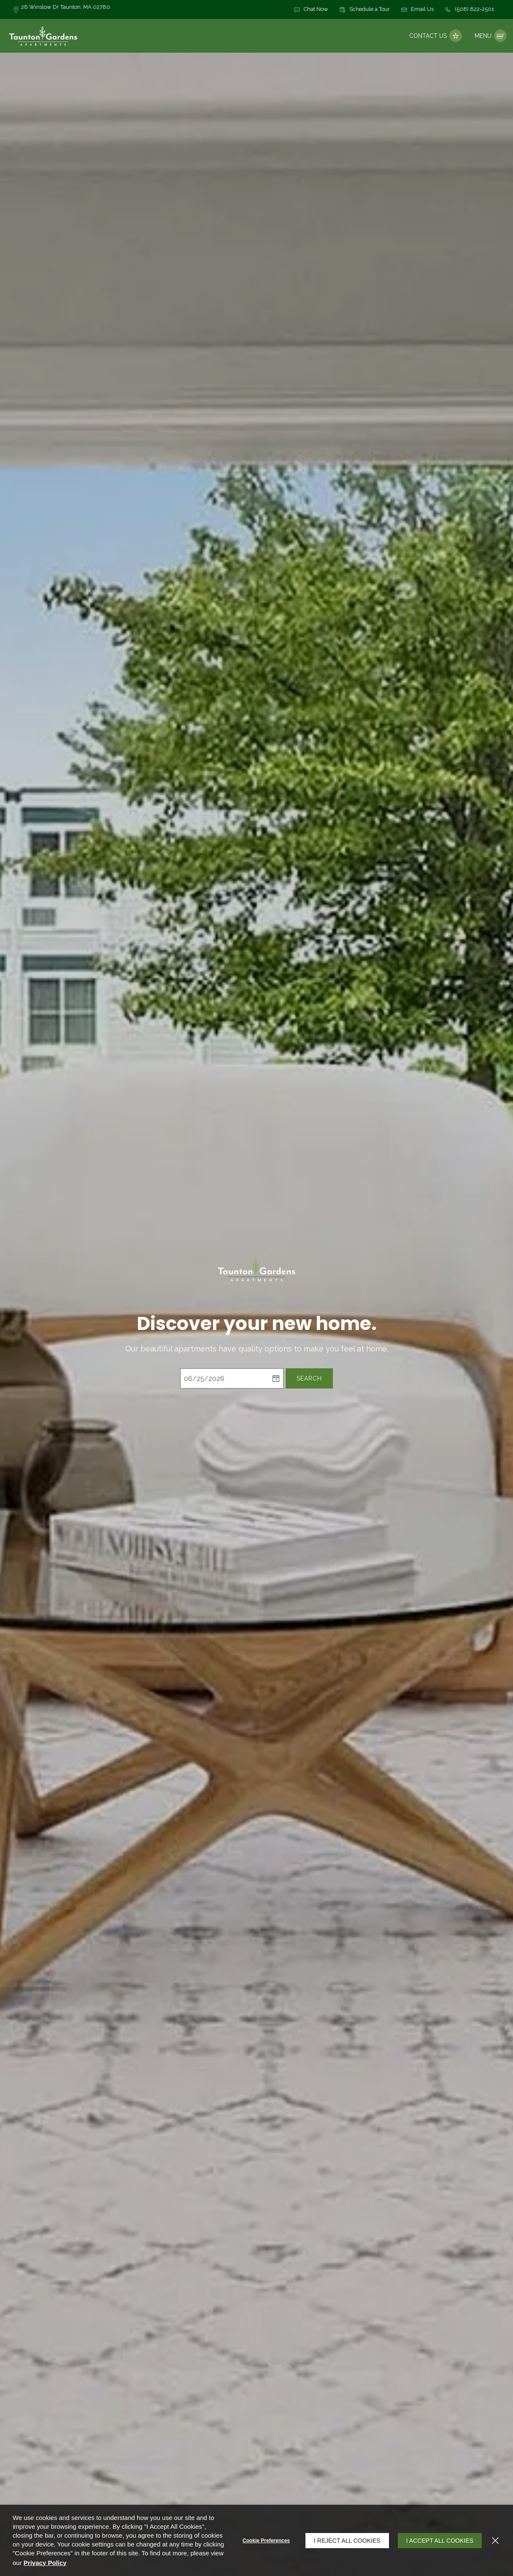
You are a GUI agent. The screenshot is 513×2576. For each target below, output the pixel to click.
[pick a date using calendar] (276, 1379)
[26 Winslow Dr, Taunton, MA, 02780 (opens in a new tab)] (65, 9)
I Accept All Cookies (439, 2540)
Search (309, 1378)
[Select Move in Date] (224, 1379)
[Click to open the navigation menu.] (490, 36)
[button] (311, 10)
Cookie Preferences (266, 2541)
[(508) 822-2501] (469, 10)
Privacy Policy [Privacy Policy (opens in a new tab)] (45, 2562)
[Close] (495, 2541)
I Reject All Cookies (347, 2540)
